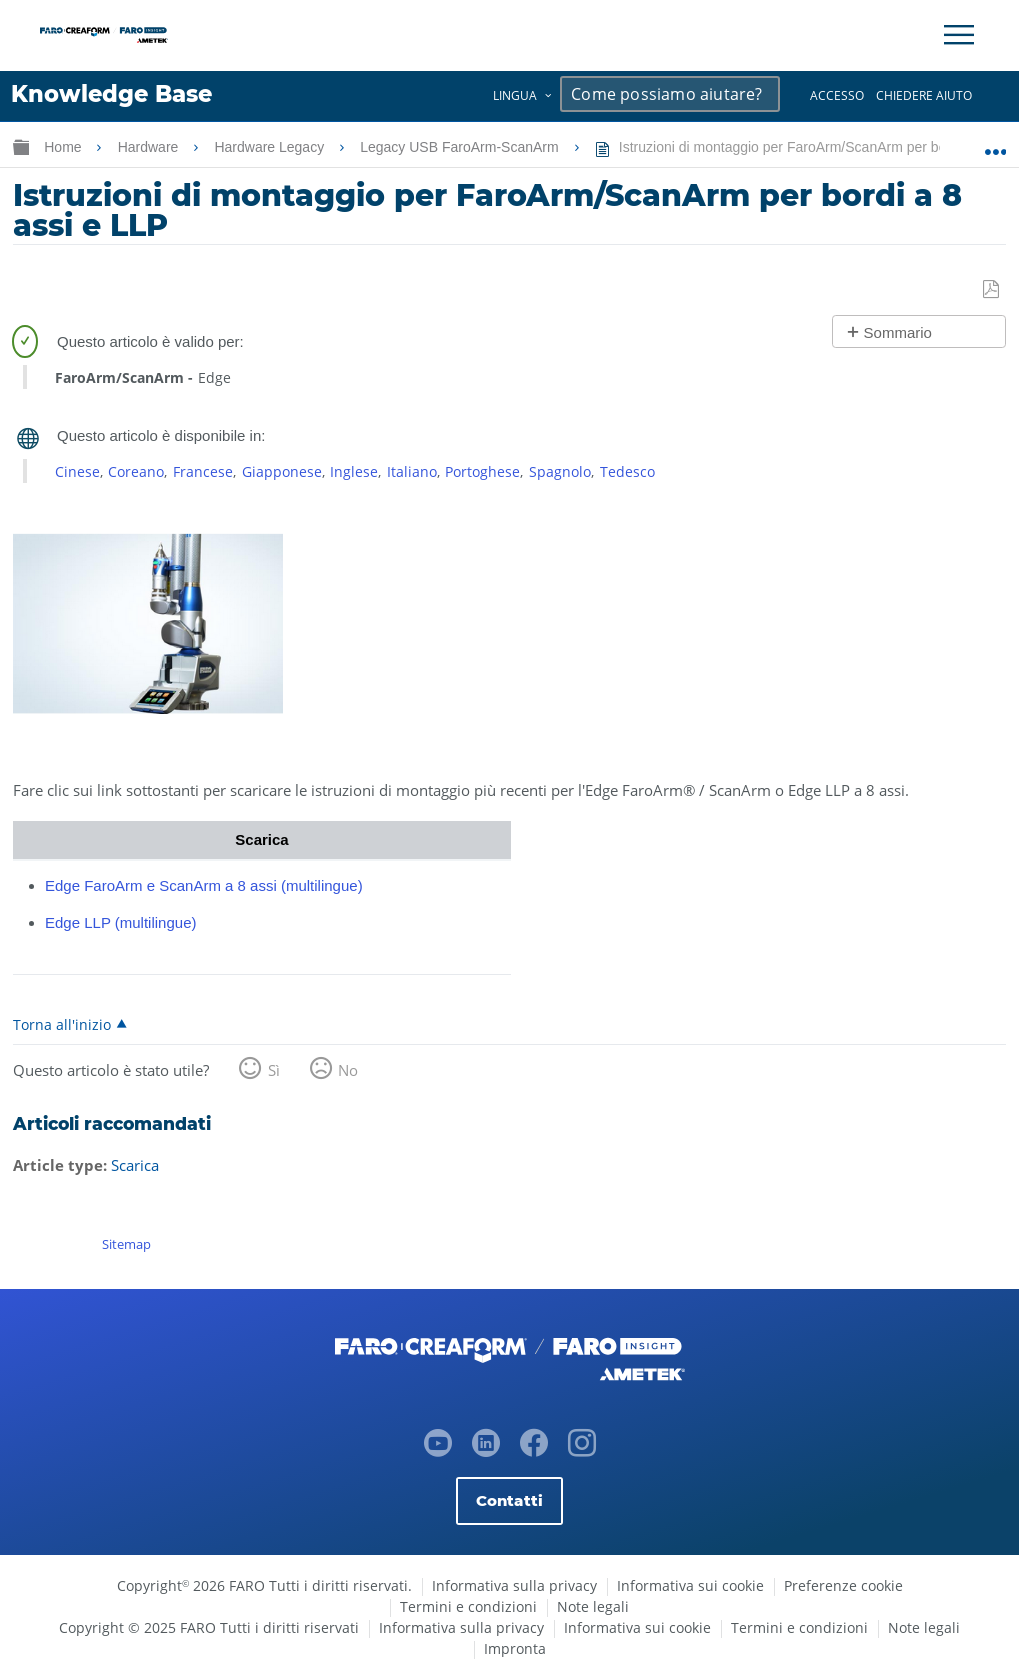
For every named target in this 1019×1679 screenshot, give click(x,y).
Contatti (509, 1500)
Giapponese (282, 471)
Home (64, 147)
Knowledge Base (111, 94)
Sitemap (126, 1244)
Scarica (135, 1165)
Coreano (136, 471)
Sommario (898, 332)
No (348, 1070)
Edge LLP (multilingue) (120, 922)
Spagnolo (560, 471)
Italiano (412, 471)
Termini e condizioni (468, 1606)
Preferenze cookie (843, 1585)
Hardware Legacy (271, 147)
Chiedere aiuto (924, 95)
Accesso (837, 95)
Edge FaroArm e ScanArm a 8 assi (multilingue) (204, 885)
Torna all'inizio (62, 1024)
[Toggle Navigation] (959, 35)
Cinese (77, 471)
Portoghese (482, 471)
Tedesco (627, 471)
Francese (203, 471)
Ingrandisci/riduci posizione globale (995, 143)
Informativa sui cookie (690, 1585)
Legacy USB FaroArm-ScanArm (461, 147)
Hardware (150, 147)
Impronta (515, 1648)
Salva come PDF (992, 290)
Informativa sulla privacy (514, 1585)
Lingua (515, 95)
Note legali (593, 1606)
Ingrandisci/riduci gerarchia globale (21, 146)
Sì (274, 1070)
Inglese (354, 471)
